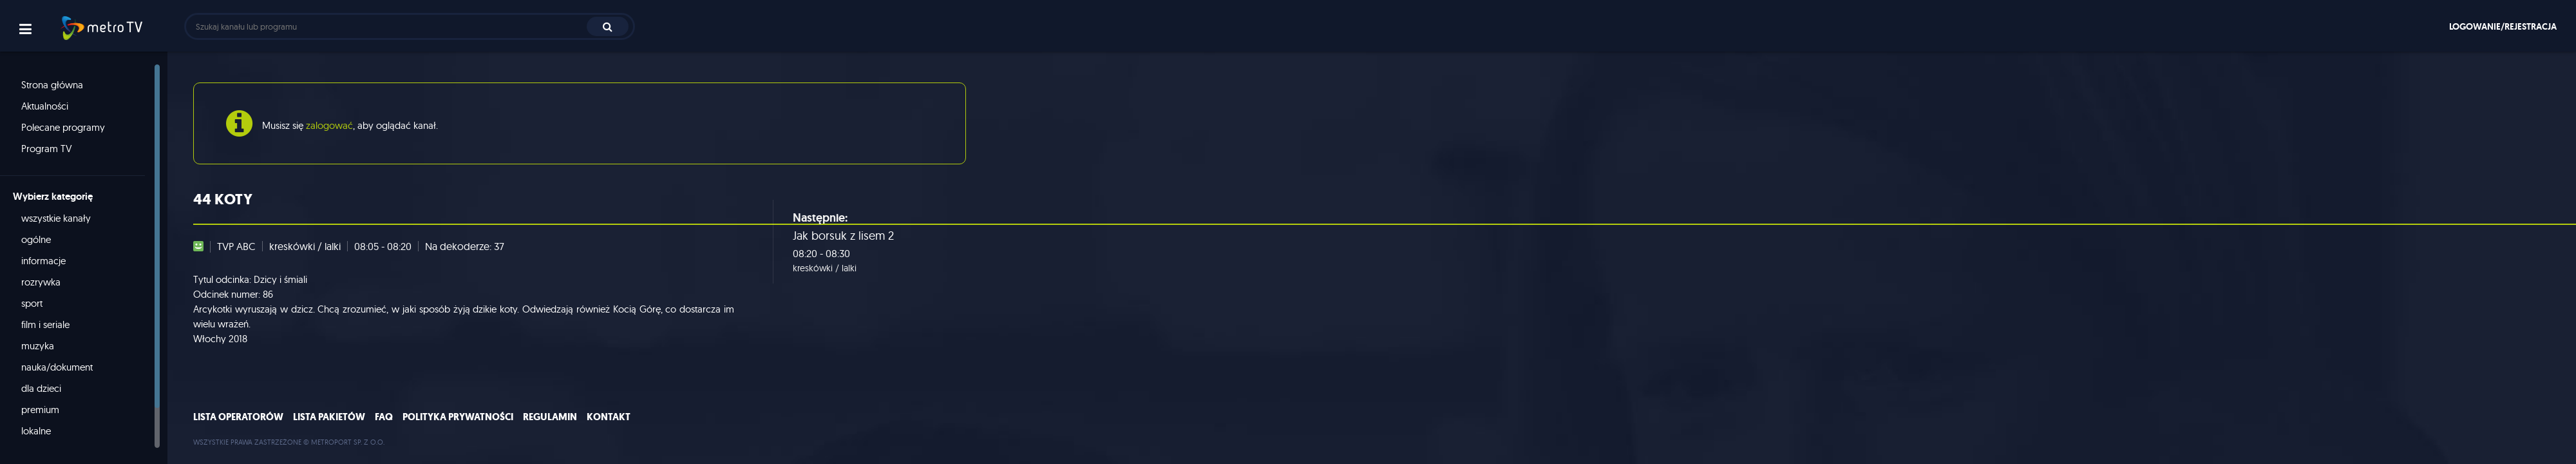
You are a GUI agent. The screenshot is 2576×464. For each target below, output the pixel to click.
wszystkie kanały (56, 218)
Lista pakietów (329, 417)
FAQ (384, 417)
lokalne (36, 431)
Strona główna (52, 85)
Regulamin (550, 417)
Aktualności (44, 106)
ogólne (36, 239)
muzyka (37, 346)
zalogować (329, 125)
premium (40, 409)
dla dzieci (41, 388)
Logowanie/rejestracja (2503, 26)
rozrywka (41, 282)
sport (32, 303)
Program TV (46, 148)
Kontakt (608, 417)
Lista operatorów (238, 417)
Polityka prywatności (457, 417)
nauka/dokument (57, 367)
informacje (43, 261)
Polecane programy (63, 127)
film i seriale (45, 324)
